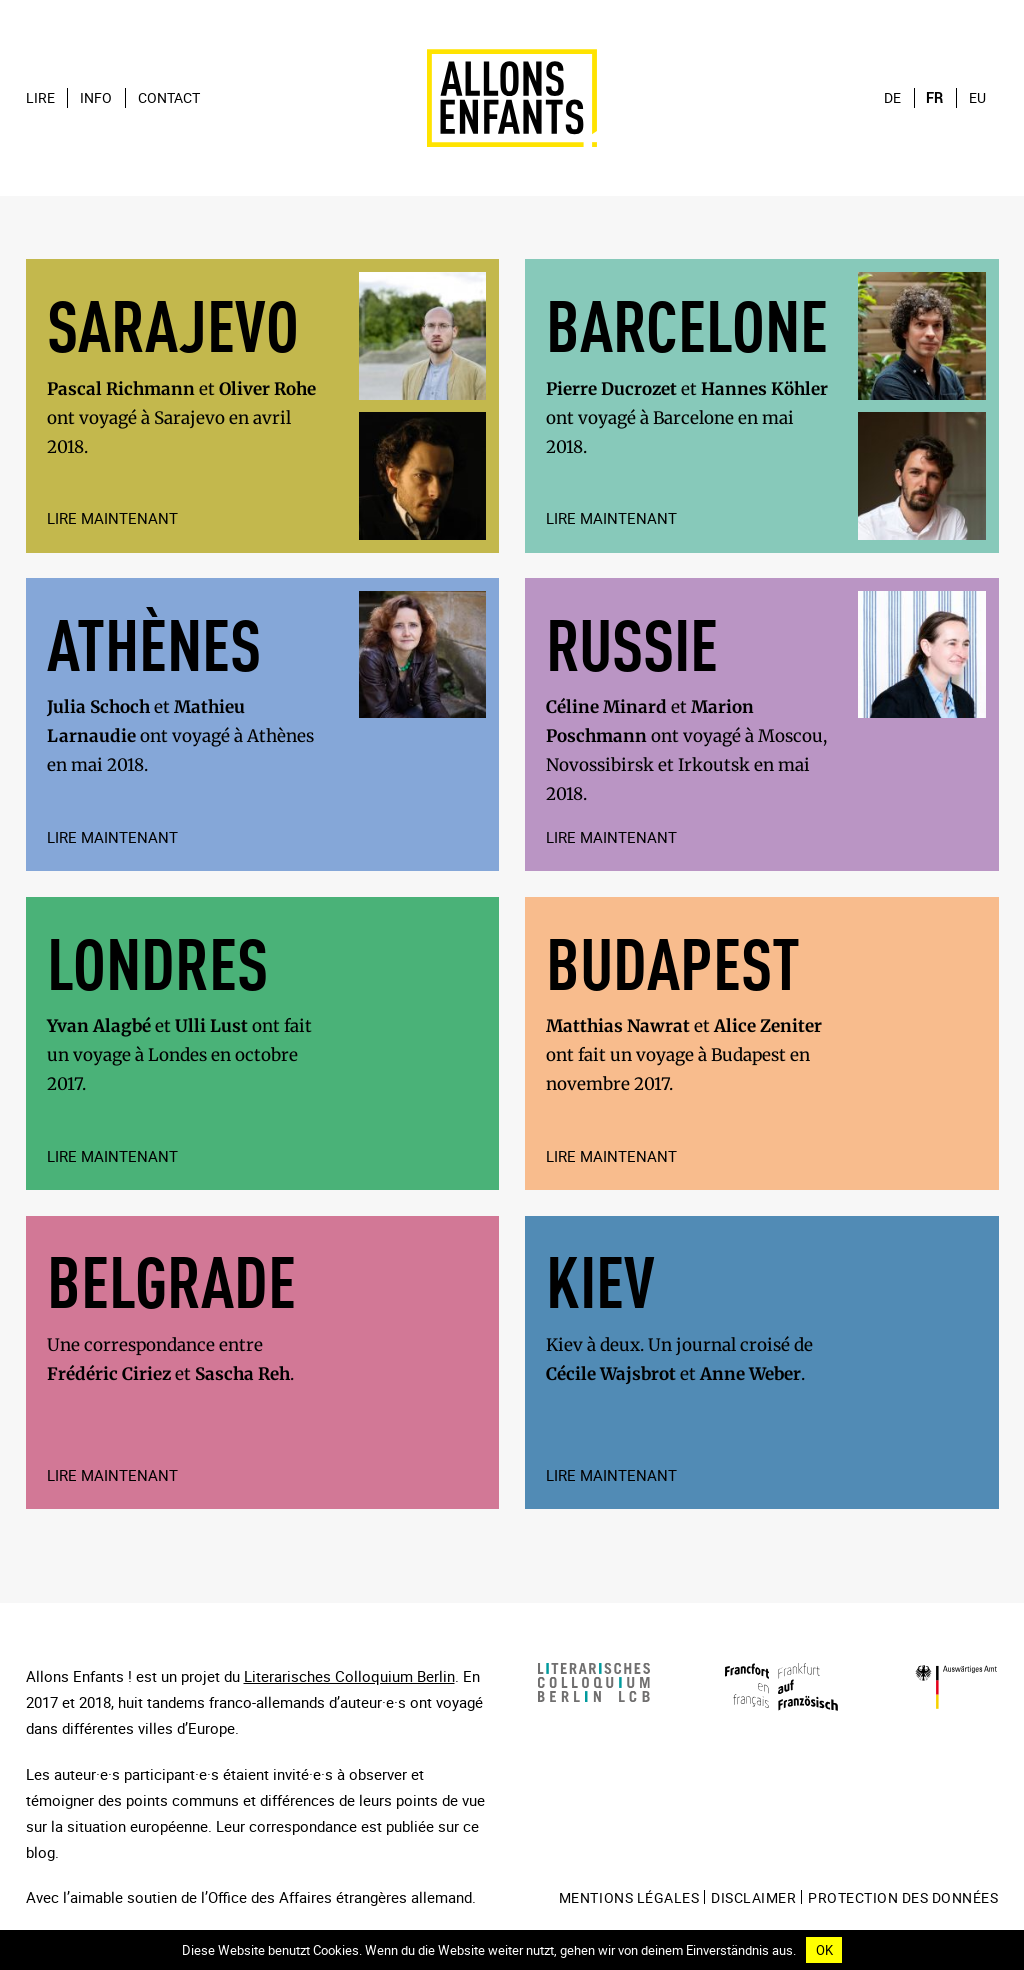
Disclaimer (753, 1898)
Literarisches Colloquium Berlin (349, 1676)
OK (824, 1950)
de (892, 98)
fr (934, 98)
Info (96, 98)
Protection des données (903, 1898)
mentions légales (629, 1898)
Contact (169, 98)
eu (977, 98)
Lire (40, 98)
